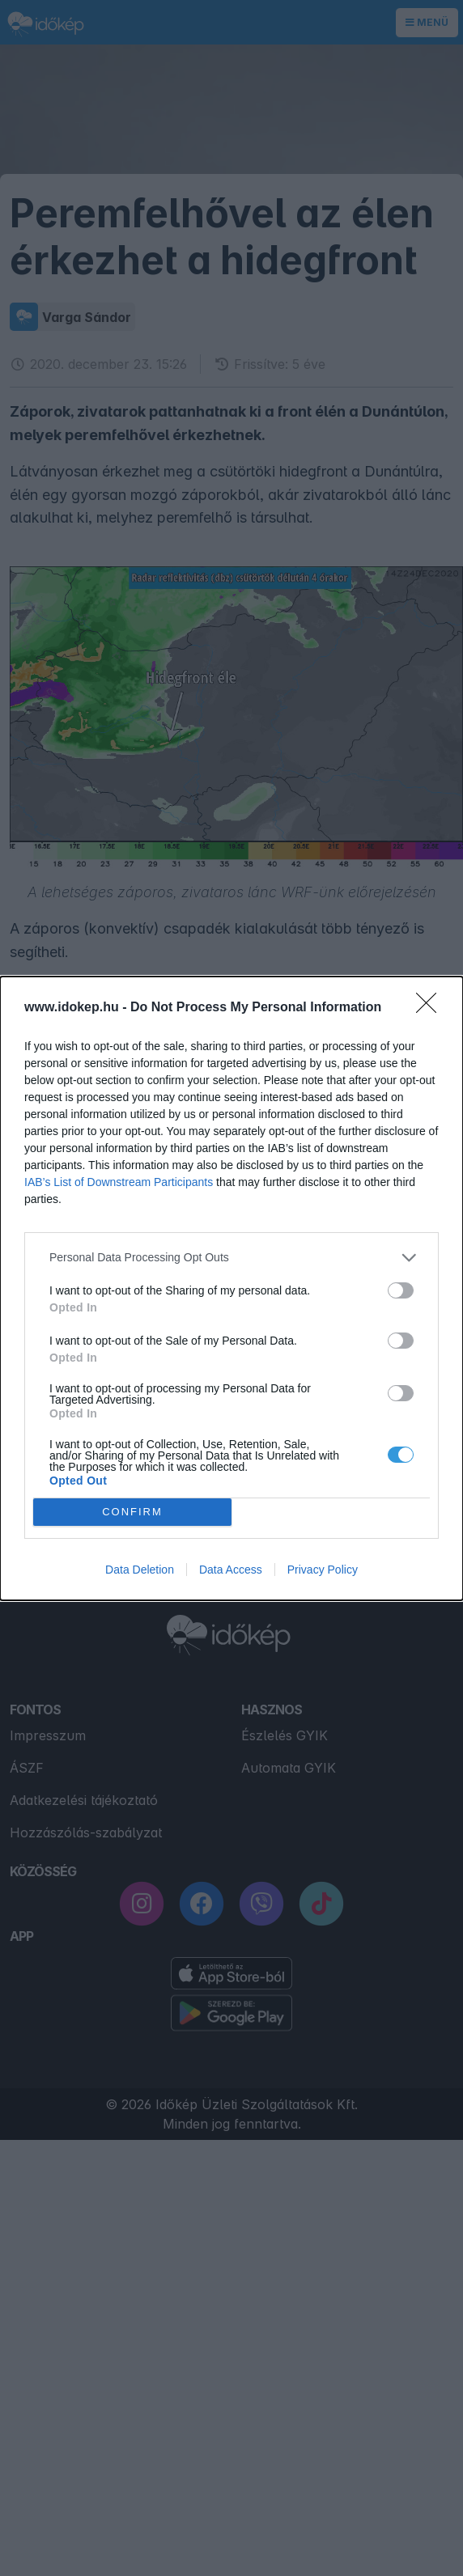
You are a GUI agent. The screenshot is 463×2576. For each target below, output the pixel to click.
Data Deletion (139, 1569)
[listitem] (231, 1257)
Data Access (230, 1569)
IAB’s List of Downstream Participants (118, 1182)
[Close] (431, 1008)
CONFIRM (132, 1512)
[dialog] (231, 1288)
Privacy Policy (322, 1569)
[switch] (401, 1290)
